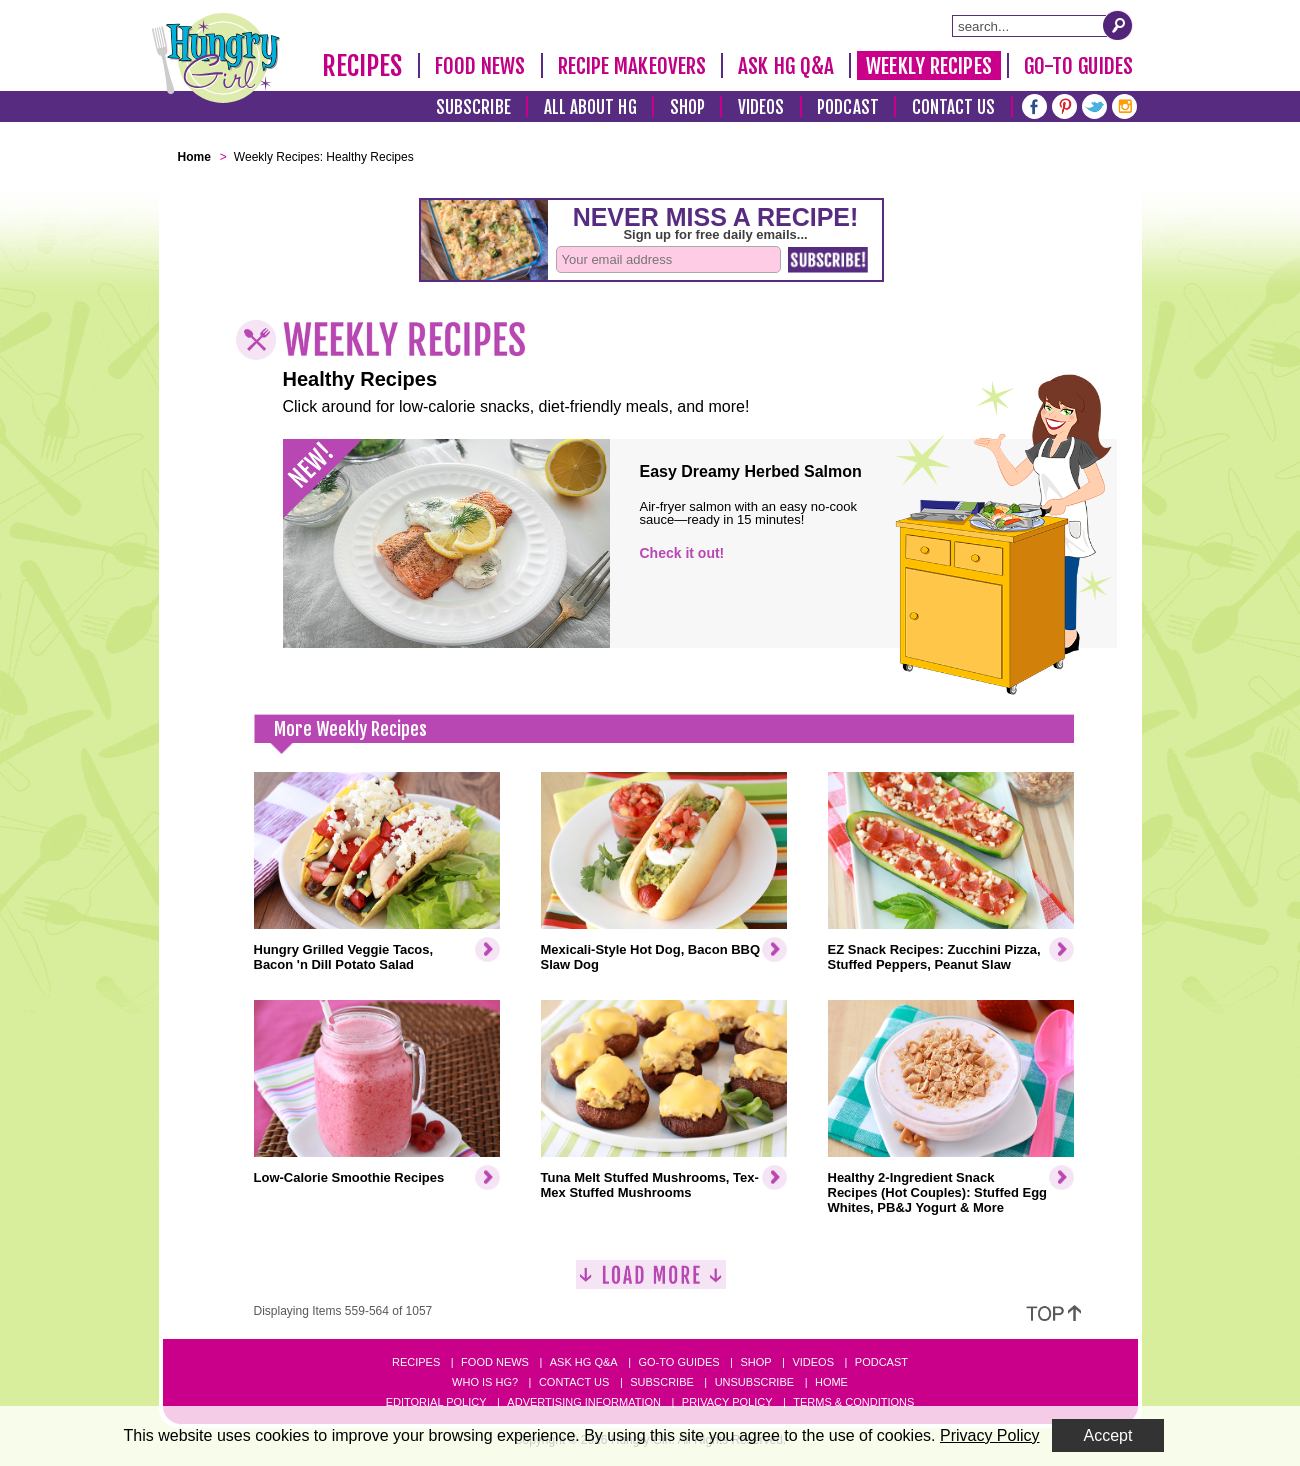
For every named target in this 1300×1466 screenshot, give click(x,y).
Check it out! (682, 553)
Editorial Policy (436, 1402)
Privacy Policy (727, 1402)
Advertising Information (584, 1402)
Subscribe (473, 107)
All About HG (590, 107)
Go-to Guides (678, 1362)
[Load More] (651, 1282)
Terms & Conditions (853, 1402)
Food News (480, 66)
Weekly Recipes (928, 66)
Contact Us (954, 107)
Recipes (362, 66)
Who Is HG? (485, 1382)
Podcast (848, 107)
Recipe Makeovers (632, 66)
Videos (761, 107)
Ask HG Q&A (786, 66)
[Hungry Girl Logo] (216, 58)
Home (831, 1382)
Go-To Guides (1078, 66)
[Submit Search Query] (1118, 25)
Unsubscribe (754, 1382)
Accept (1108, 1435)
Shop (687, 107)
